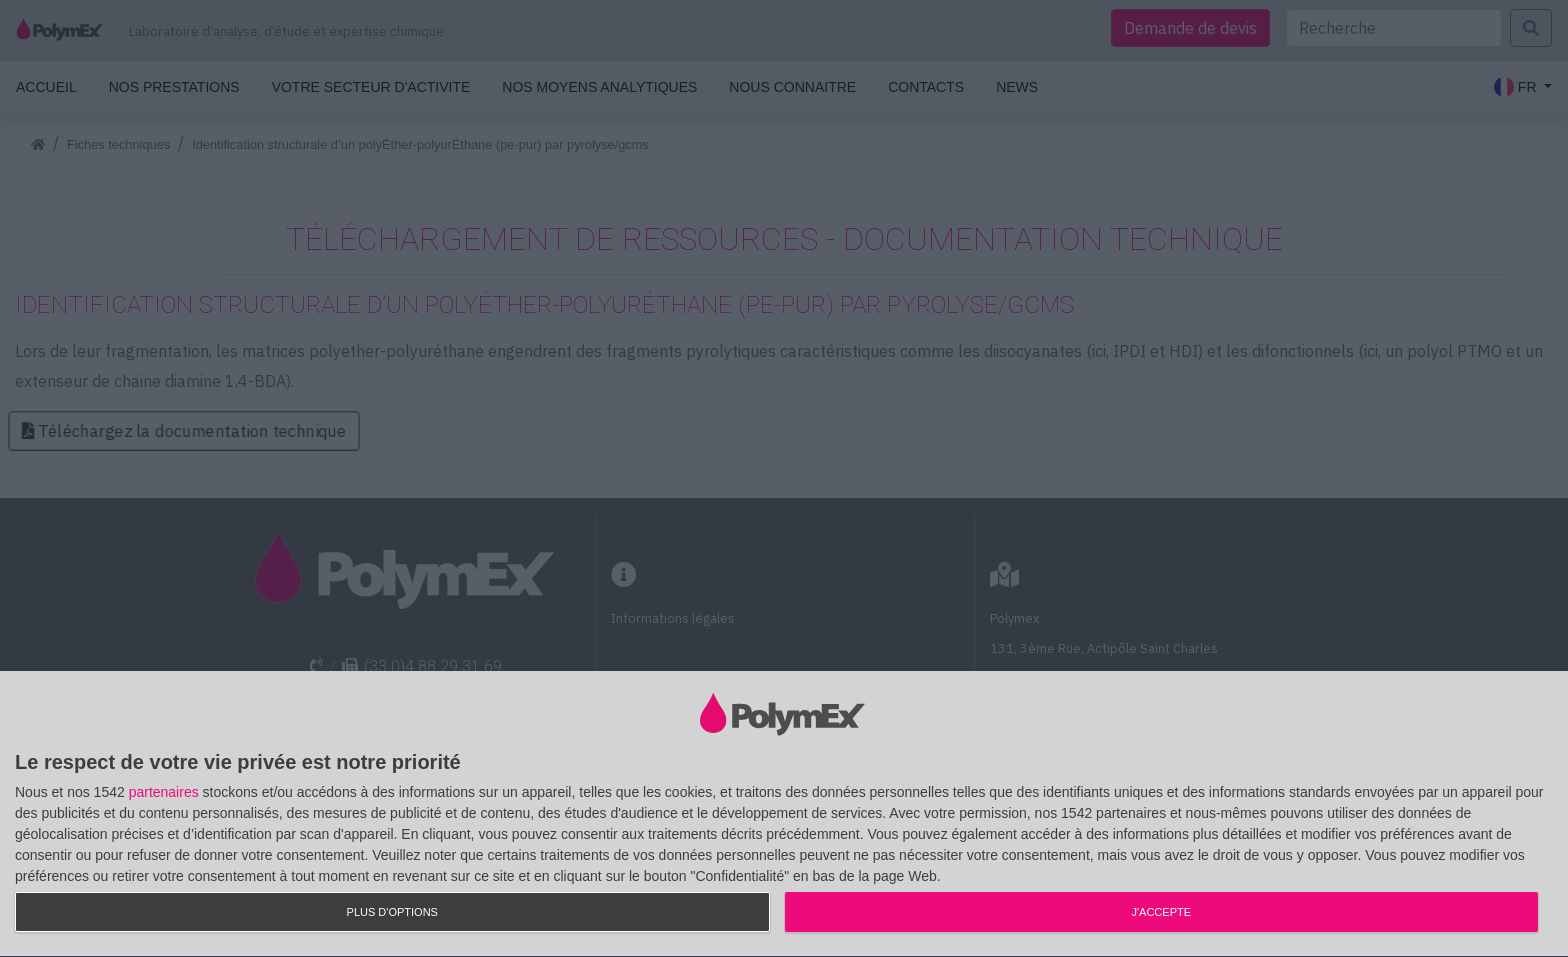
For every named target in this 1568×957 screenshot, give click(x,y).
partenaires (164, 792)
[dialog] (784, 814)
